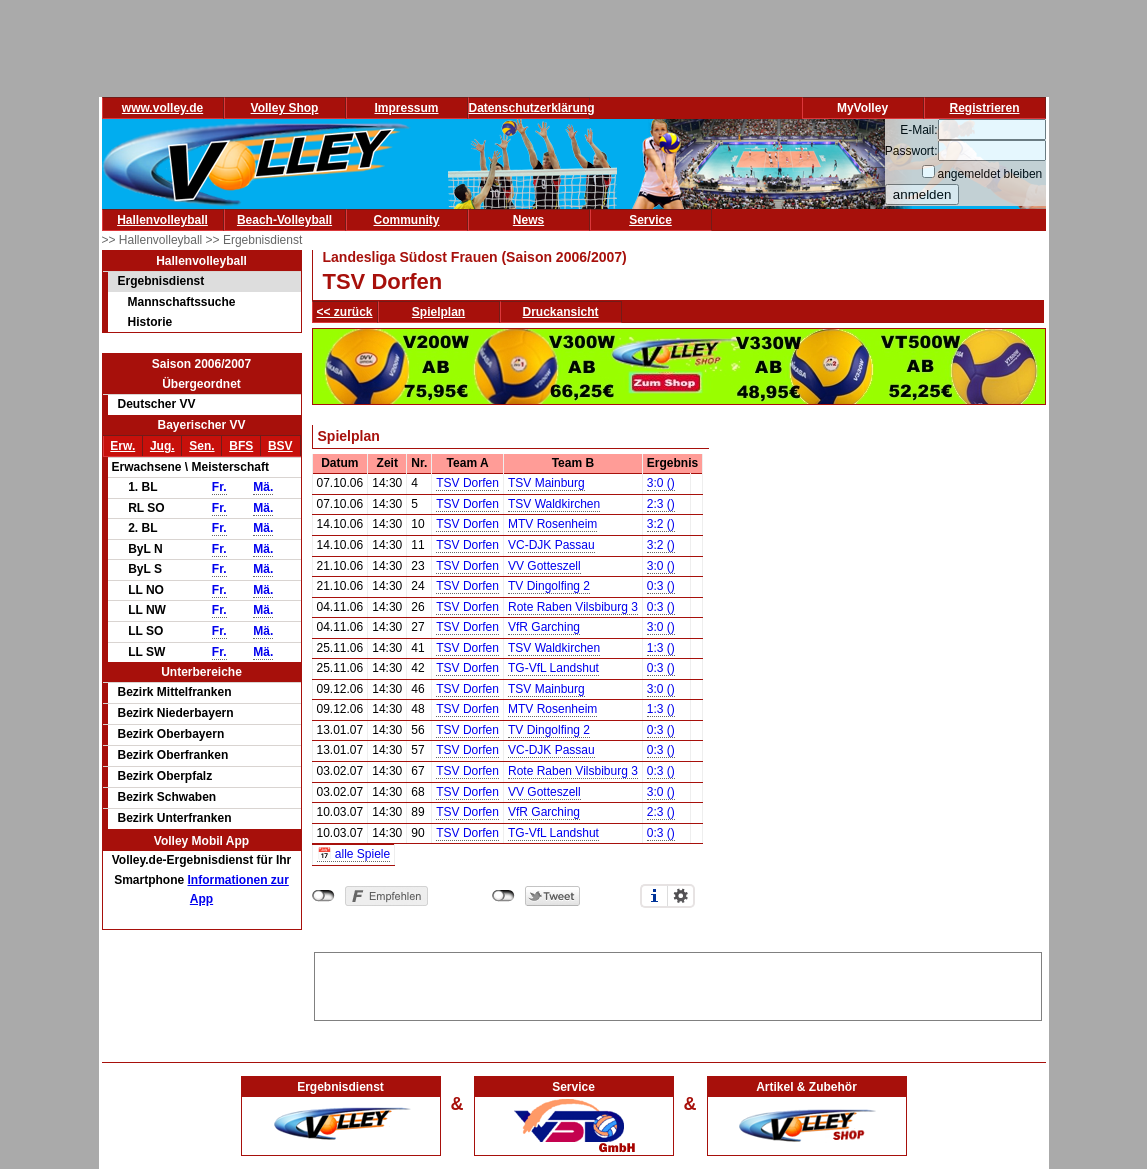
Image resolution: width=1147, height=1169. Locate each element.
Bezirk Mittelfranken (175, 692)
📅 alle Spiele (354, 854)
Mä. (263, 487)
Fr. (219, 487)
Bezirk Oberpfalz (165, 776)
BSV (280, 446)
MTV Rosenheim (552, 524)
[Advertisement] (678, 983)
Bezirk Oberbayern (171, 734)
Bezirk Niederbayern (176, 713)
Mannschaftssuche (182, 302)
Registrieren (984, 108)
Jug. (162, 446)
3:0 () (661, 483)
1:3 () (661, 648)
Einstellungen (681, 896)
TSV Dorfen (467, 483)
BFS (241, 446)
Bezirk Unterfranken (175, 818)
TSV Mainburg (546, 483)
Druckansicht (561, 312)
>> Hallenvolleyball (154, 240)
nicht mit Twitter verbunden (503, 896)
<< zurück (345, 312)
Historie (150, 322)
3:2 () (661, 524)
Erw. (122, 446)
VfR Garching (544, 627)
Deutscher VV (157, 404)
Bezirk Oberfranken (173, 755)
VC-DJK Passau (551, 545)
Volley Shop (285, 108)
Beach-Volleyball (284, 220)
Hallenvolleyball (162, 220)
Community (407, 220)
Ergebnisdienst (161, 281)
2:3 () (661, 504)
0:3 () (661, 586)
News (528, 220)
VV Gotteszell (544, 566)
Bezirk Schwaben (167, 797)
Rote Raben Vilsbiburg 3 (573, 607)
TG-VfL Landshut (553, 668)
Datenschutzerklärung (532, 108)
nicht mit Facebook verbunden (323, 896)
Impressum (406, 108)
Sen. (201, 446)
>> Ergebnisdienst (254, 240)
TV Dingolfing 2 (549, 586)
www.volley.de (162, 108)
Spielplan (438, 312)
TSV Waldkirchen (554, 504)
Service (650, 220)
